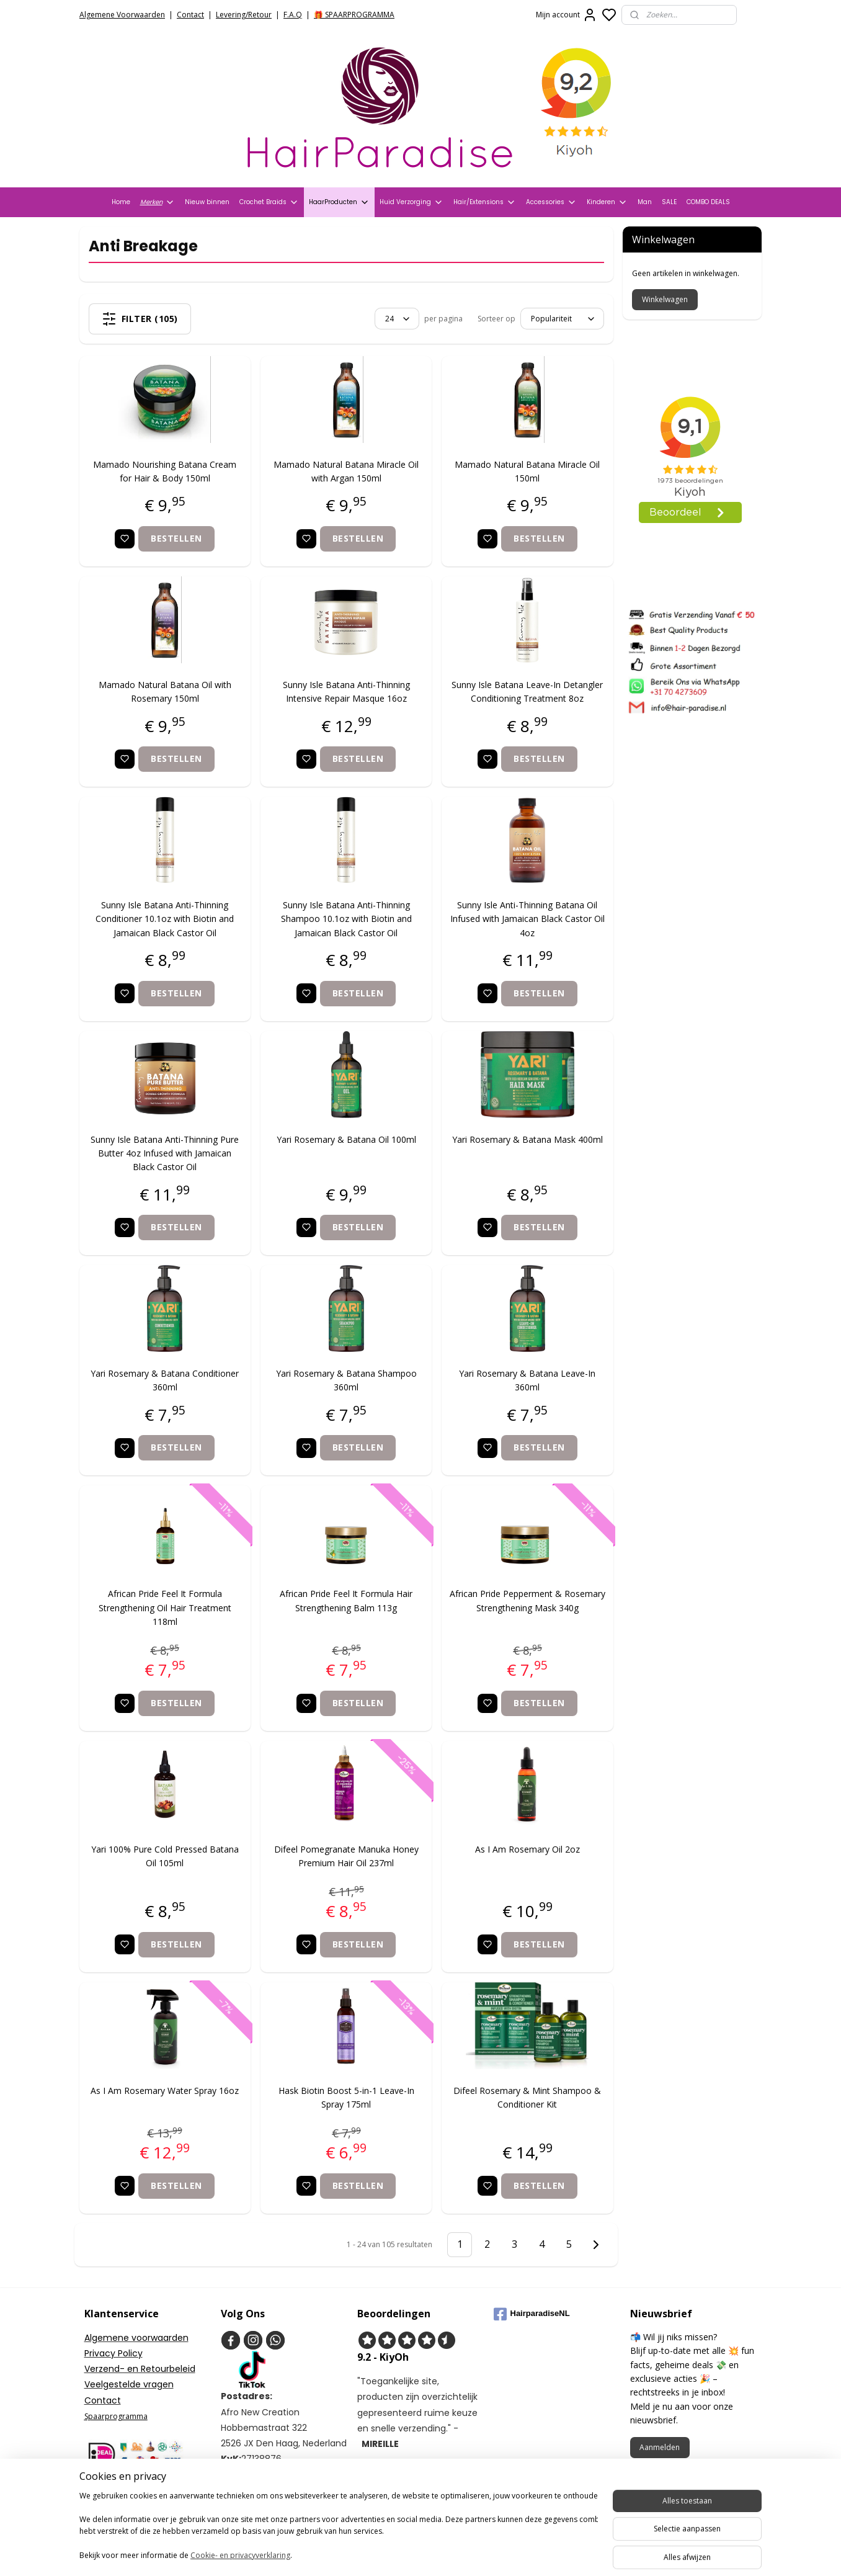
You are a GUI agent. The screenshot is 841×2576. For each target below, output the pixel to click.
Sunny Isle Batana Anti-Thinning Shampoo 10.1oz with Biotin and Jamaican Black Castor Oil (346, 919)
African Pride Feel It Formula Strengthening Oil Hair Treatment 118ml (165, 1607)
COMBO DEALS (708, 202)
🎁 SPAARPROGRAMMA (354, 14)
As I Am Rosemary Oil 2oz (527, 1849)
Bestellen (177, 538)
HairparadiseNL (532, 2314)
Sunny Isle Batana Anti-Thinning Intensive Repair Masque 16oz (346, 691)
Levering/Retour (244, 14)
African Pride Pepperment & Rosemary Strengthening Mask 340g (527, 1600)
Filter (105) (140, 318)
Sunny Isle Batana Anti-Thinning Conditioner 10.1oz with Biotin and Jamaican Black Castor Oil (165, 919)
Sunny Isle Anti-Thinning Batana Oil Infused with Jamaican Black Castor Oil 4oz (527, 919)
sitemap (460, 2553)
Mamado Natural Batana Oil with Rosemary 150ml (165, 691)
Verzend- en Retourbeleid (139, 2369)
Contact (190, 14)
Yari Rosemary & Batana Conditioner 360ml (165, 1380)
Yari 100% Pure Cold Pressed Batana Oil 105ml (165, 1856)
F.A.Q (292, 14)
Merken (157, 202)
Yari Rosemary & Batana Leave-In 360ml (528, 1380)
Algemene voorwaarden (136, 2338)
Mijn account (566, 14)
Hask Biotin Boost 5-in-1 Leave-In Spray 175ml (346, 2097)
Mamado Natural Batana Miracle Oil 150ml (527, 471)
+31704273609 (262, 2506)
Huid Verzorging (411, 202)
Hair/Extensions (484, 202)
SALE (669, 202)
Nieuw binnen (207, 202)
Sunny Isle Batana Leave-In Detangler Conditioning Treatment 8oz (527, 691)
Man (645, 202)
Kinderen (607, 202)
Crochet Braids (269, 202)
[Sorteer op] (562, 318)
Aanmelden (659, 2447)
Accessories (551, 202)
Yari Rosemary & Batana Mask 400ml (527, 1139)
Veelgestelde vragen (129, 2384)
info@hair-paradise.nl (280, 2490)
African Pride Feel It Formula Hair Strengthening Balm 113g (346, 1600)
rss (486, 2553)
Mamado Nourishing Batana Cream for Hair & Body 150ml (165, 471)
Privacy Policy (113, 2353)
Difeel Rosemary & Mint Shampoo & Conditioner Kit (528, 2097)
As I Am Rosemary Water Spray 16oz (165, 2090)
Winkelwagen (665, 299)
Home (121, 202)
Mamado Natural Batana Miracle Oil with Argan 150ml (346, 471)
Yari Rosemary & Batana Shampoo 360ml (346, 1380)
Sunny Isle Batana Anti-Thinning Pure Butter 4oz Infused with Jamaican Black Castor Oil (165, 1153)
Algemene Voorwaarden (122, 14)
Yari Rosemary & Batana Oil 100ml (346, 1139)
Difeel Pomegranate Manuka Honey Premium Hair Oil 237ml (346, 1856)
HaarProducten (339, 202)
